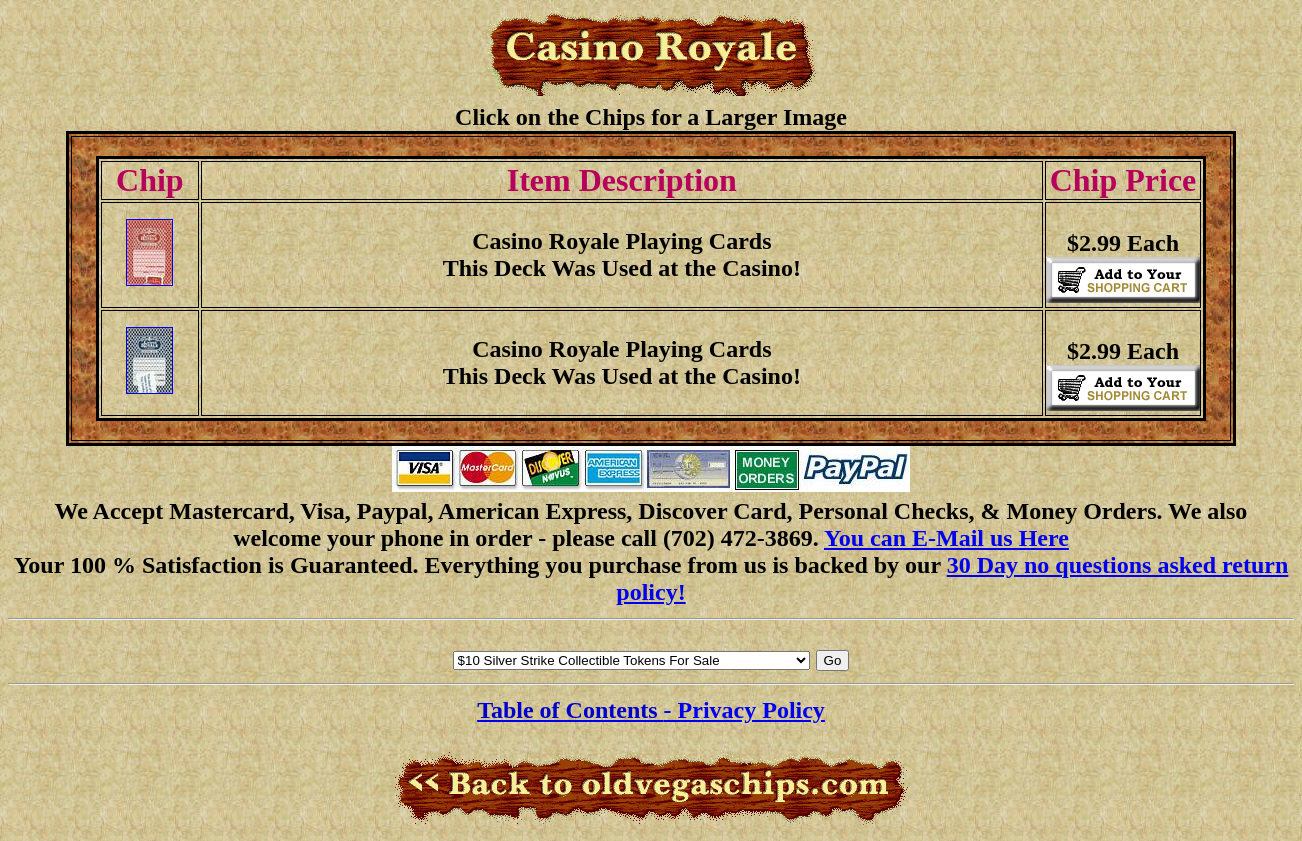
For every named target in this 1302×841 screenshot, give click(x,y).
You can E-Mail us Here (946, 538)
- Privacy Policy (744, 710)
